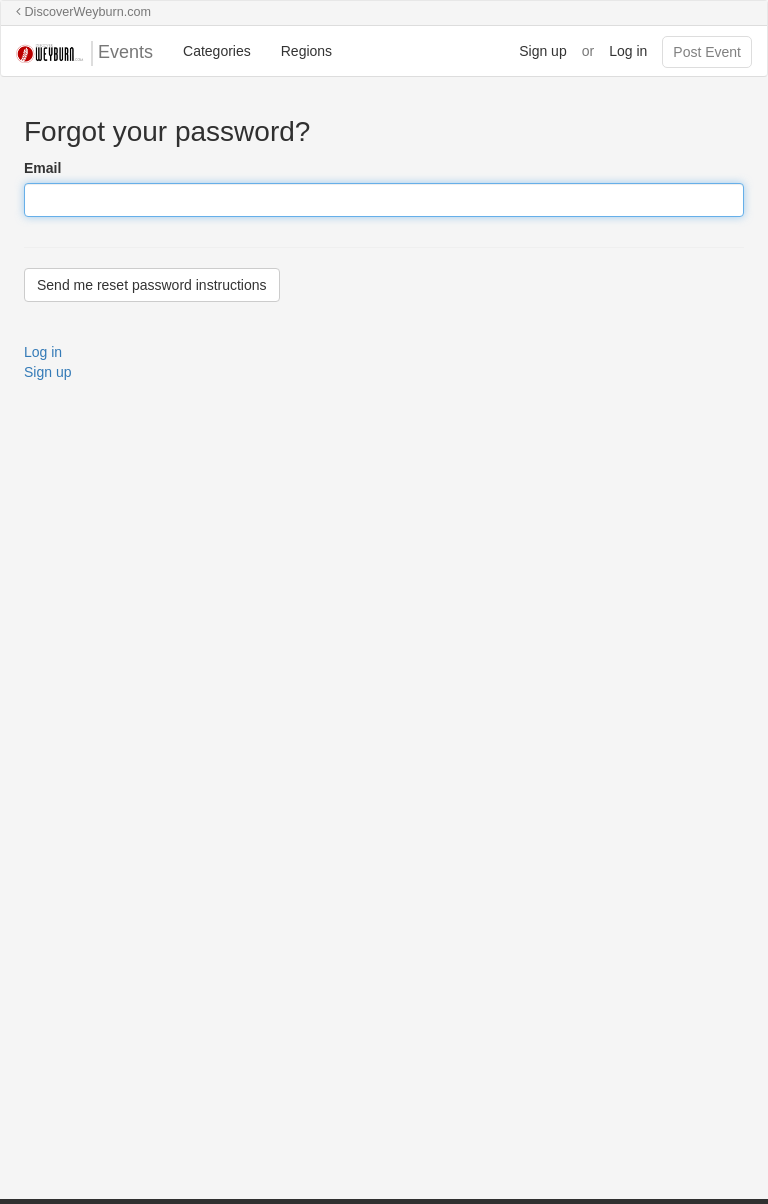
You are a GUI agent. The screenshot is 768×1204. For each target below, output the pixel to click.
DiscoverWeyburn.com (83, 12)
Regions (306, 51)
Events (84, 53)
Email (42, 168)
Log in (628, 51)
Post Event (707, 52)
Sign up (542, 51)
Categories (217, 51)
